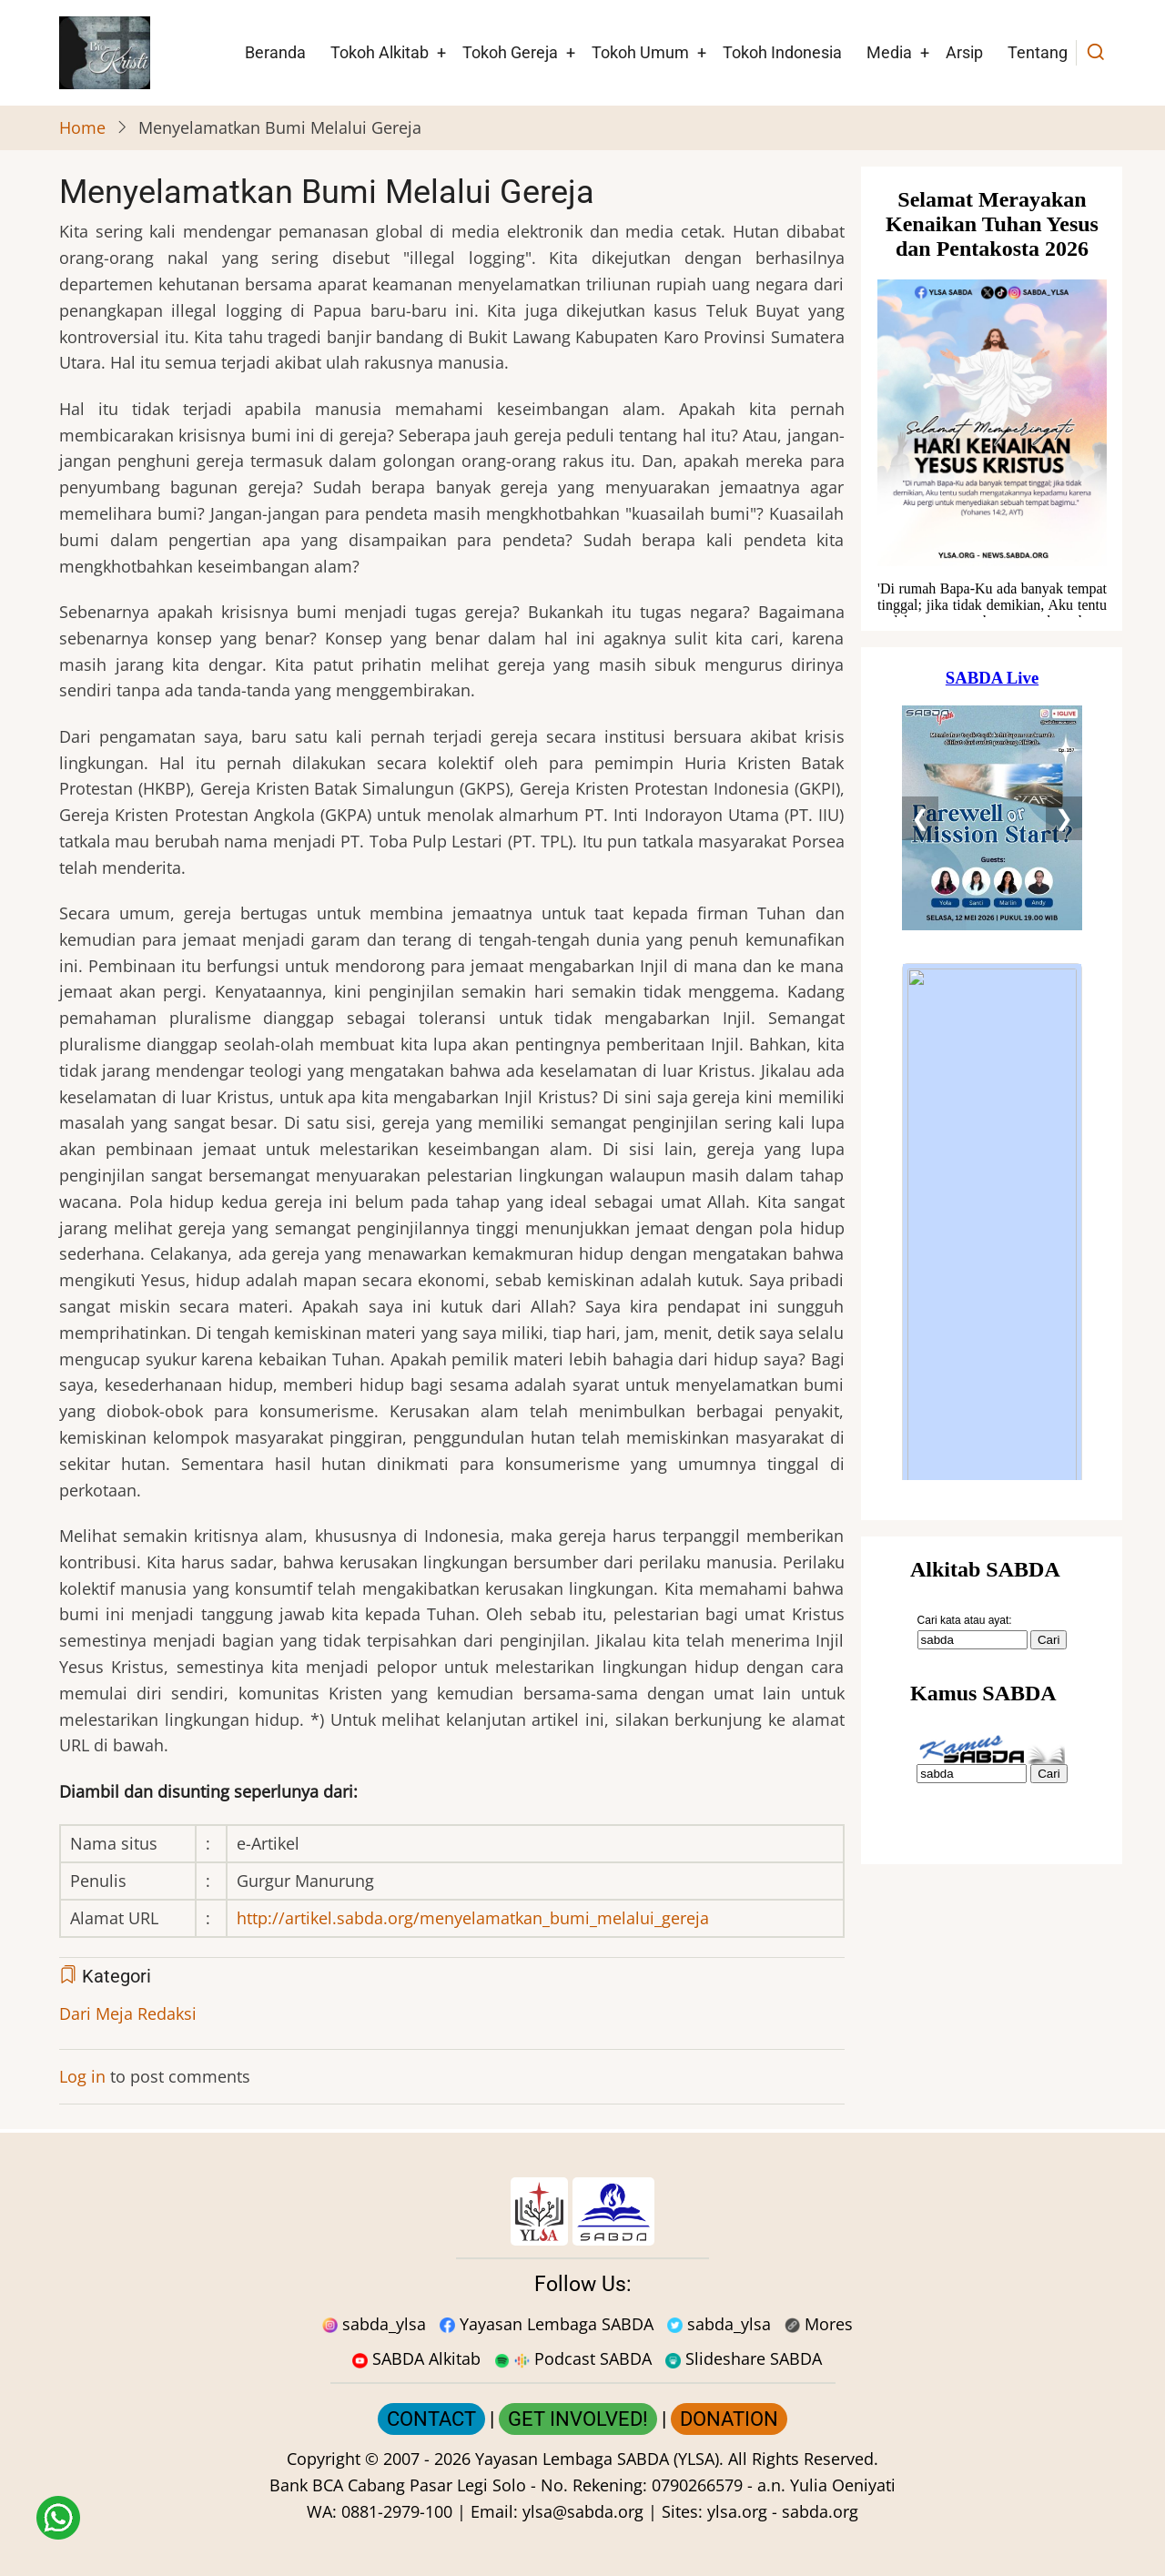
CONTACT (431, 2419)
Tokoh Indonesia (782, 52)
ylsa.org (737, 2511)
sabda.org (820, 2511)
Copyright (323, 2459)
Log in (82, 2076)
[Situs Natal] (992, 398)
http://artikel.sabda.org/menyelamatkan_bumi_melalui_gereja (473, 1918)
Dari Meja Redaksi (128, 2013)
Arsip (964, 52)
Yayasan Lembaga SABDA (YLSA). (599, 2459)
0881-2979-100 (396, 2511)
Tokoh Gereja (510, 52)
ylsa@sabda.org (582, 2511)
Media (889, 52)
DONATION (729, 2419)
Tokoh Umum (640, 52)
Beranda (275, 52)
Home (82, 127)
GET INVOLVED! (578, 2419)
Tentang (1038, 52)
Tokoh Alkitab (379, 52)
